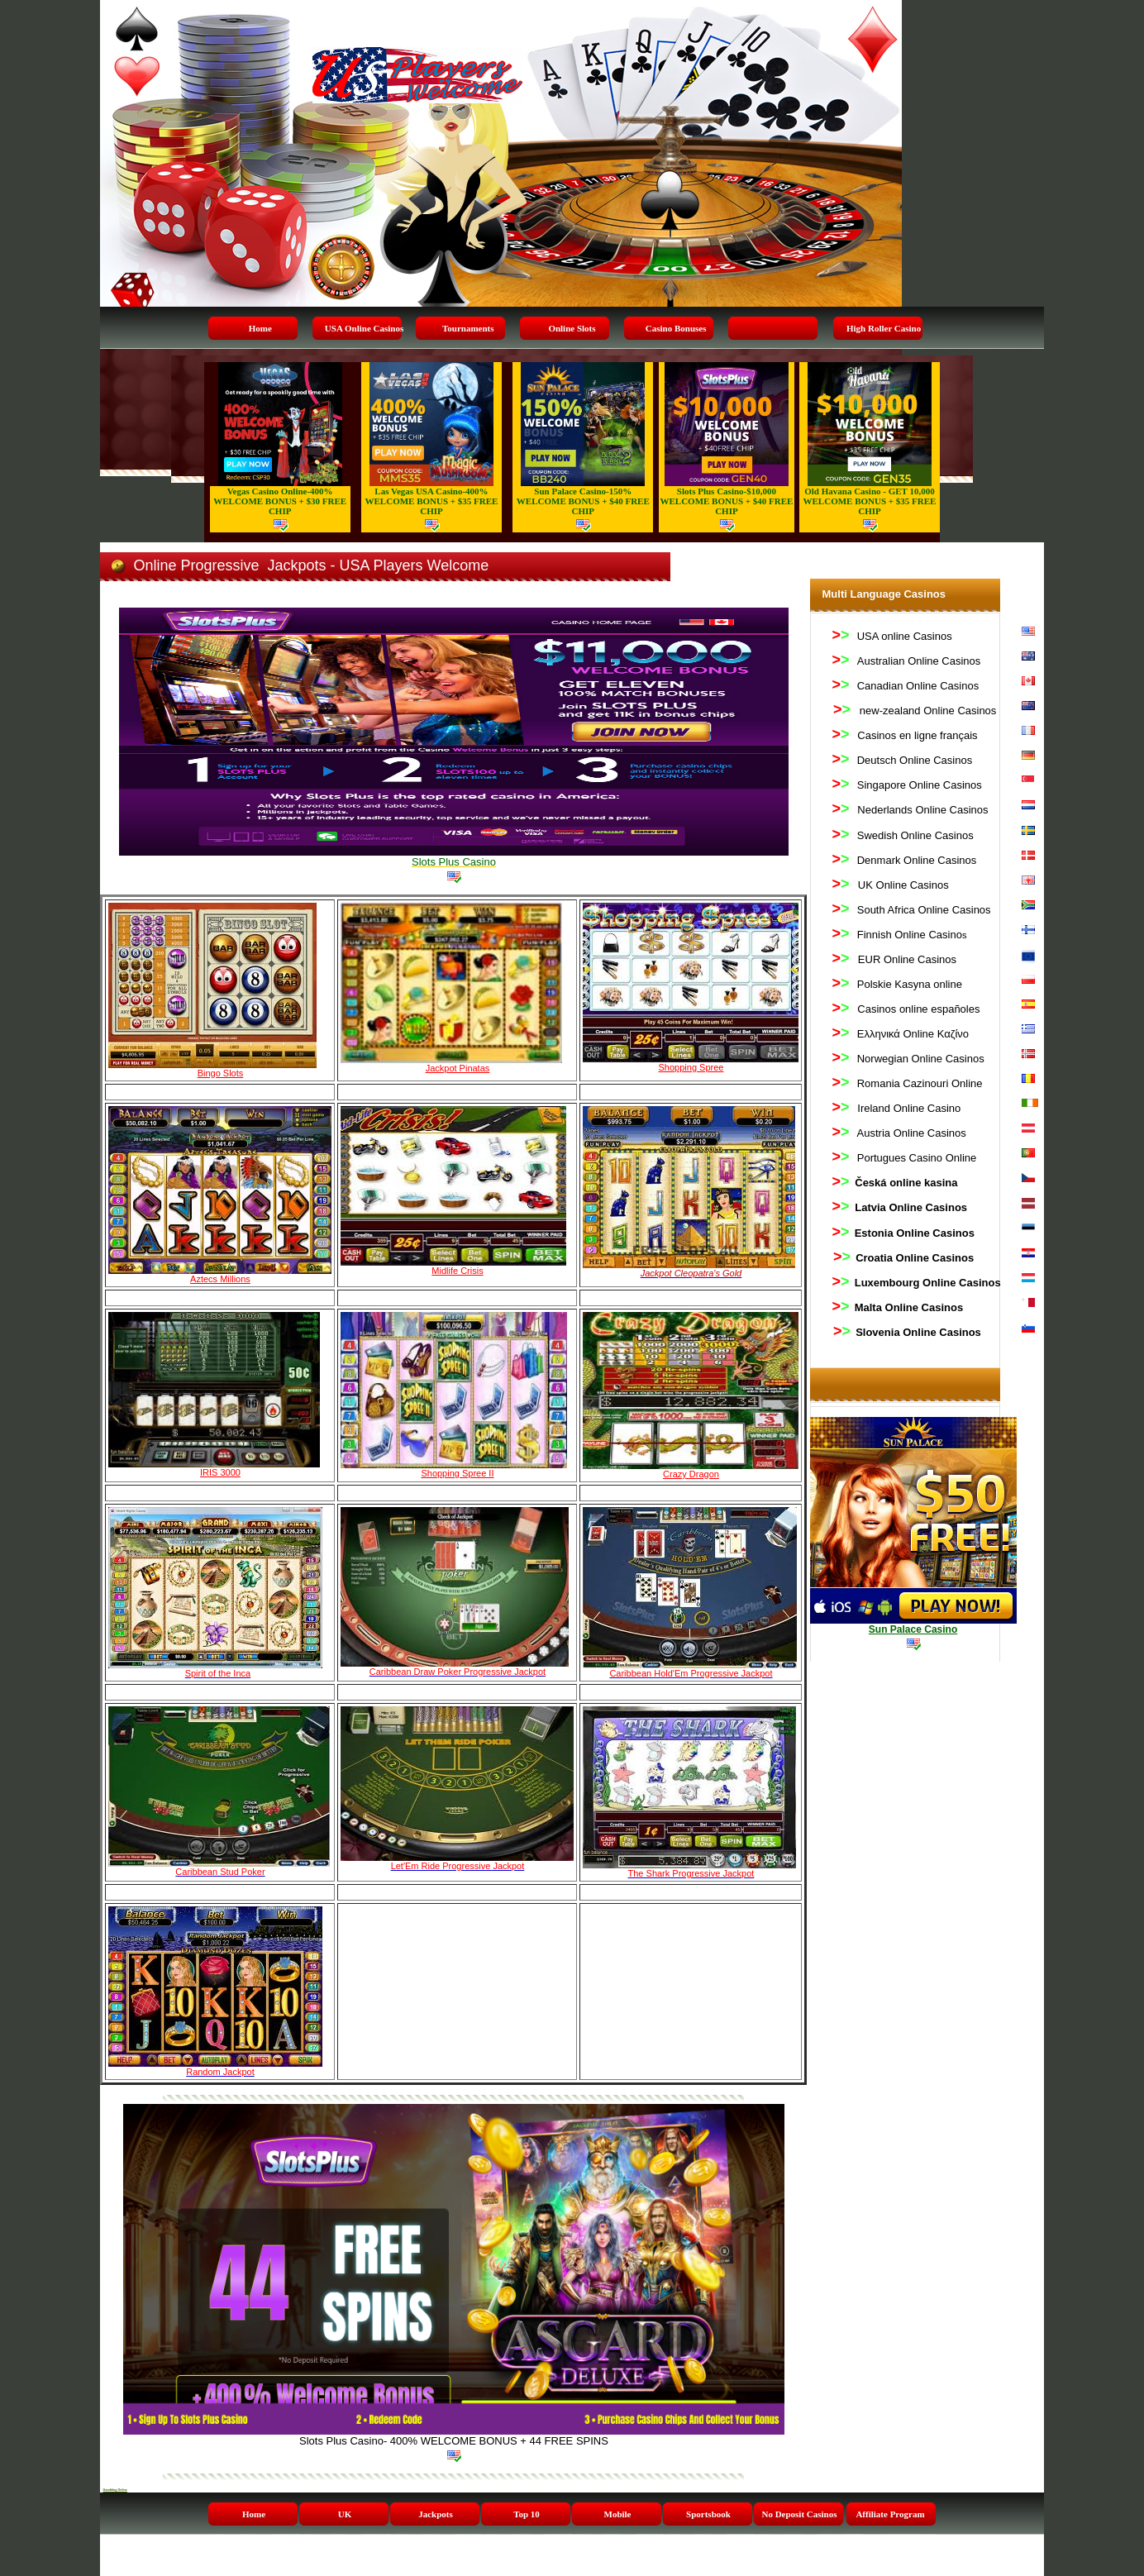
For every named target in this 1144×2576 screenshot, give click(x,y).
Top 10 (526, 2514)
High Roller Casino (883, 328)
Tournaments (468, 328)
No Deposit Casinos (799, 2514)
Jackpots (435, 2514)
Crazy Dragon (691, 1474)
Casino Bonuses (676, 328)
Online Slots (571, 328)
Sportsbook (708, 2514)
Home (260, 328)
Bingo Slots (221, 1073)
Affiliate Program (890, 2514)
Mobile (618, 2514)
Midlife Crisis (457, 1271)
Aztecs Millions (220, 1279)
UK (345, 2514)
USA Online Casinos (364, 328)
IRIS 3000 (220, 1472)
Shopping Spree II (457, 1473)
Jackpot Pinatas (458, 1068)
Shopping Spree (691, 1067)
